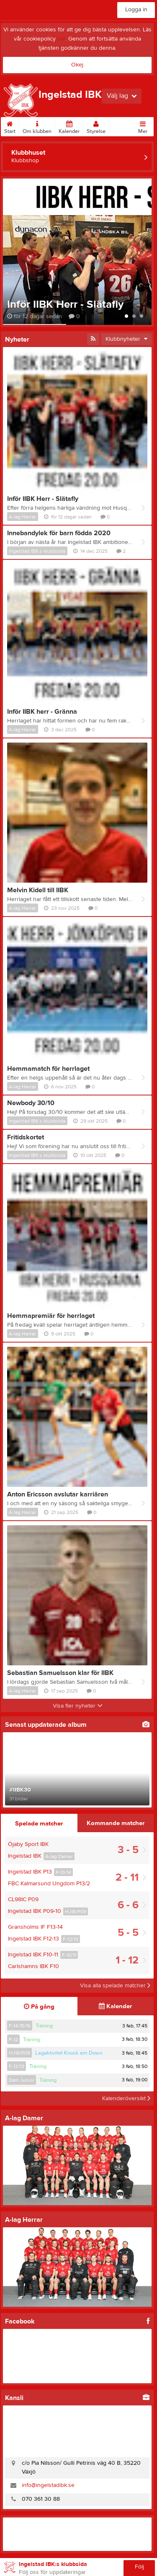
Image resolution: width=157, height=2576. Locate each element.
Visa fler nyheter (78, 1706)
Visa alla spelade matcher (115, 1985)
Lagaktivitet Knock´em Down (69, 2053)
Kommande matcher (115, 1823)
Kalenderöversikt (126, 2098)
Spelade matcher (39, 1824)
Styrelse (96, 126)
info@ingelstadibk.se (48, 2485)
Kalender (69, 126)
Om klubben (37, 126)
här (61, 39)
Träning (44, 2025)
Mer (142, 126)
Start (9, 126)
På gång (39, 2007)
